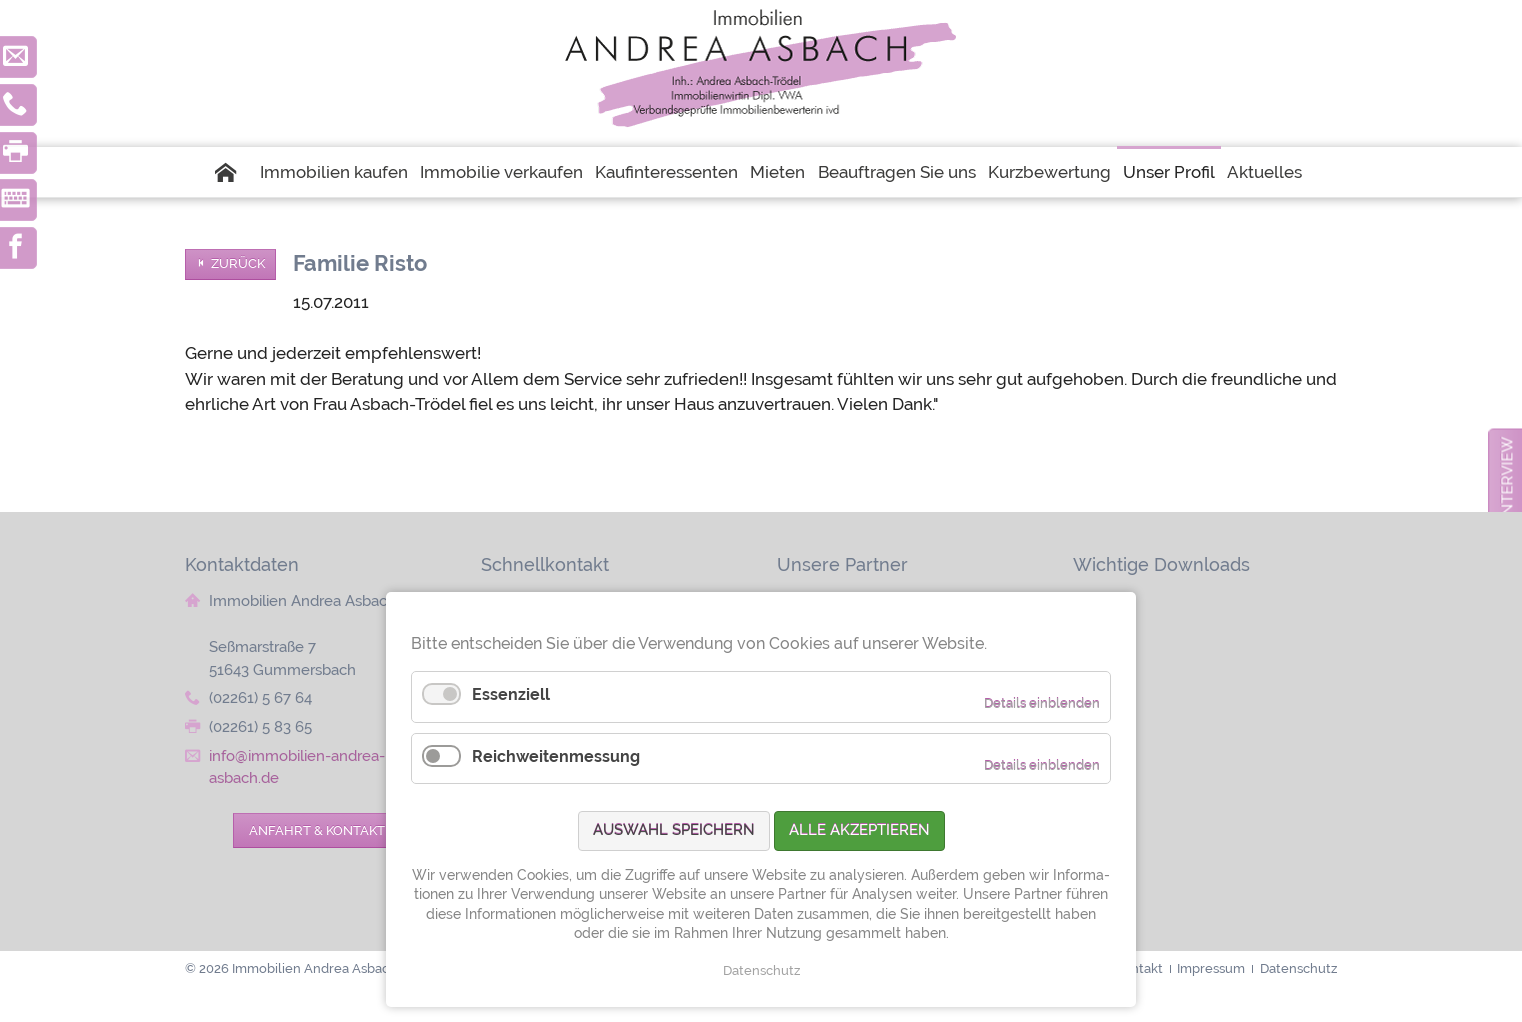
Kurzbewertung (1049, 172)
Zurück (238, 263)
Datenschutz (761, 970)
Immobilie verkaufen (501, 172)
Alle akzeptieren (859, 830)
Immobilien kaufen (334, 172)
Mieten (777, 172)
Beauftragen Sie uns (897, 172)
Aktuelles (1264, 172)
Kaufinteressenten (666, 172)
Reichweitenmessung (556, 756)
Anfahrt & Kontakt (317, 830)
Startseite (234, 172)
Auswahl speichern (674, 830)
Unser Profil (1169, 172)
